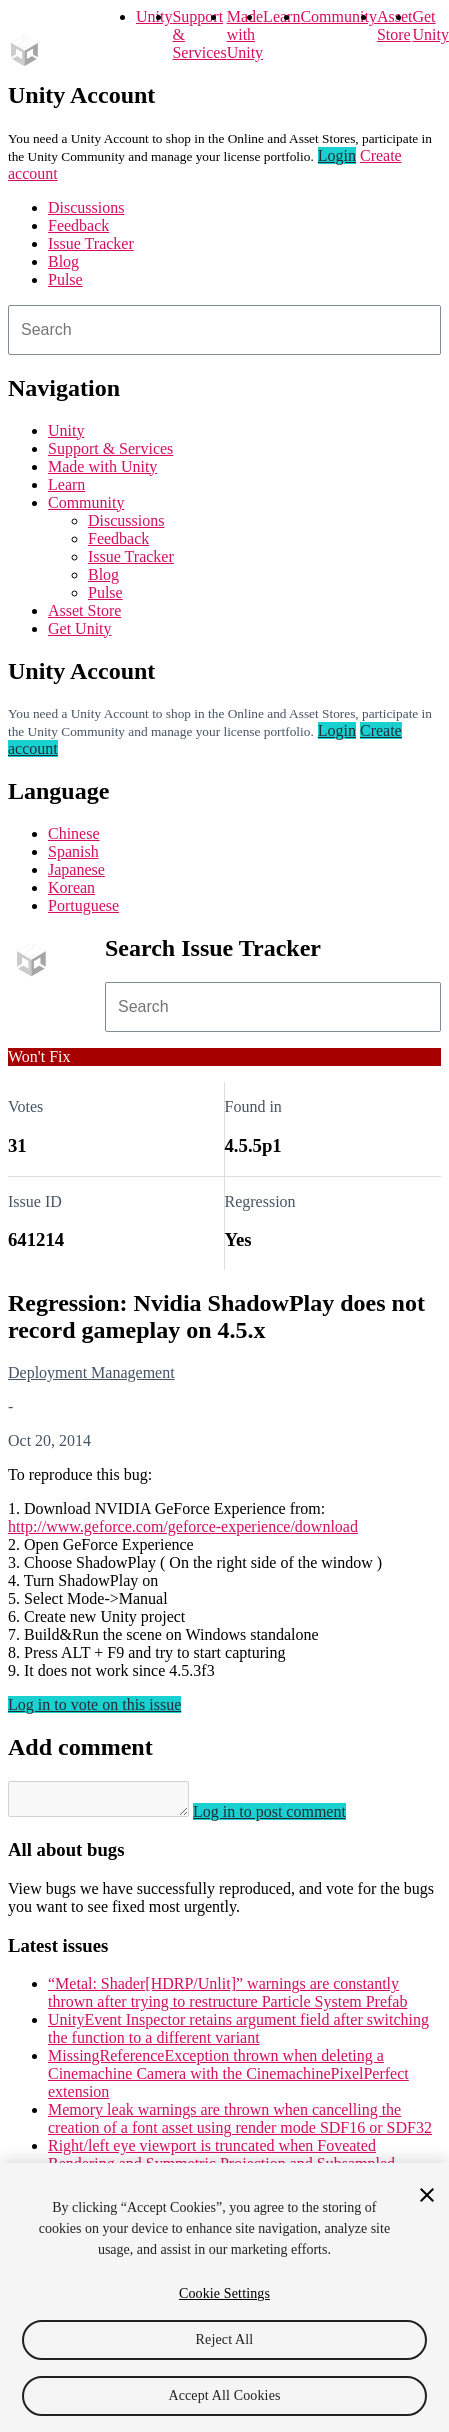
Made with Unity (245, 34)
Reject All (225, 2339)
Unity (154, 16)
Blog (63, 261)
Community (338, 16)
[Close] (427, 2195)
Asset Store (84, 610)
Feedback (78, 225)
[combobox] (224, 330)
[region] (224, 2297)
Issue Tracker (91, 243)
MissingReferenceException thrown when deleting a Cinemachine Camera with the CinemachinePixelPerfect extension (228, 2079)
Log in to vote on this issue (94, 1704)
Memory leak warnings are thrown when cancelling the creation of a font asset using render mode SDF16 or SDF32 (240, 2124)
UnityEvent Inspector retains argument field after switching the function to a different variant (238, 2034)
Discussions (86, 207)
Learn (281, 16)
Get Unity (430, 25)
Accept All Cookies (224, 2395)
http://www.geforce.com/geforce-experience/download (183, 1526)
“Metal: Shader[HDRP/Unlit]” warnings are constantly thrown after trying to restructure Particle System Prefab (227, 1998)
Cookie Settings (224, 2293)
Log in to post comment (289, 1817)
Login (337, 155)
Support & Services (110, 448)
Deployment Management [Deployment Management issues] (91, 1372)
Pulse (65, 279)
